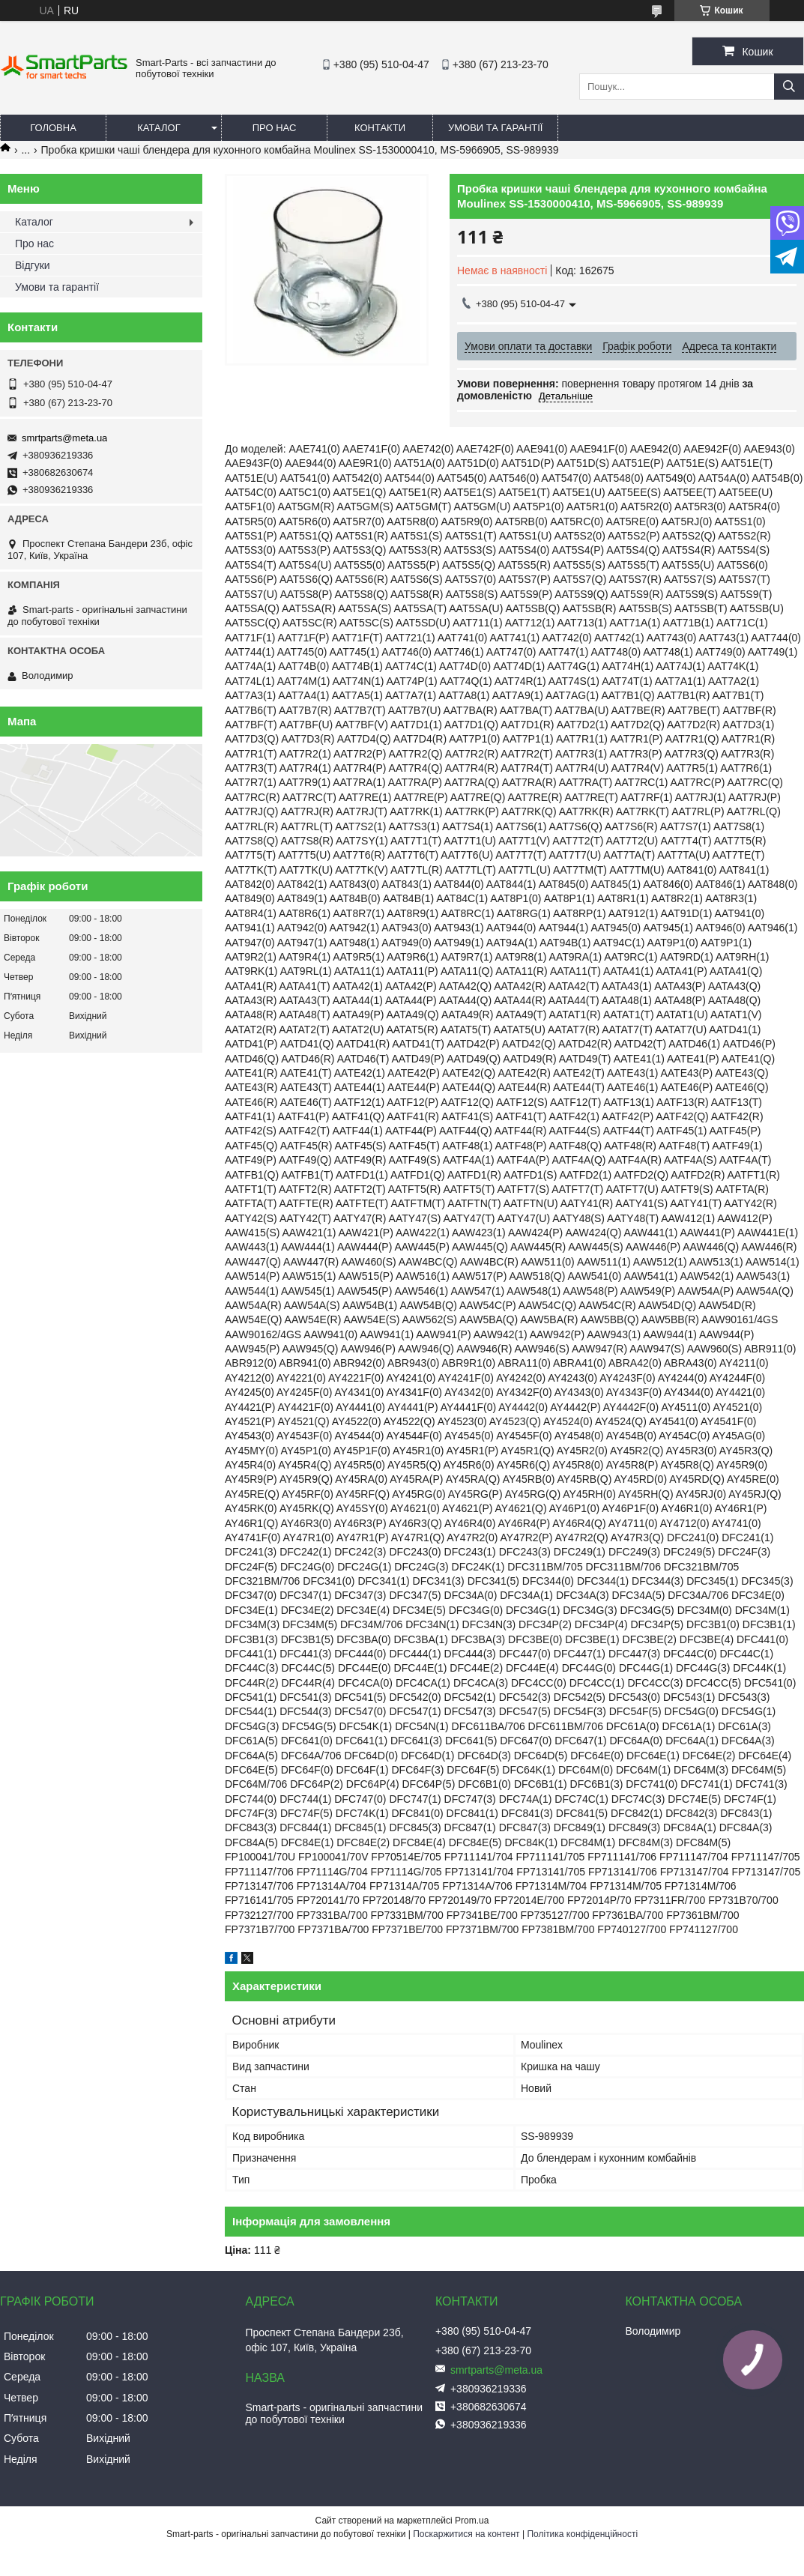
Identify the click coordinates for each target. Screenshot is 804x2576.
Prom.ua (472, 2520)
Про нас (275, 127)
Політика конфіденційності (582, 2534)
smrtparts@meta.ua (64, 438)
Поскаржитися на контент (466, 2534)
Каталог (158, 127)
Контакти (379, 127)
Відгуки (32, 265)
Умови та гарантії (495, 127)
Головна (53, 127)
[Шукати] (789, 86)
